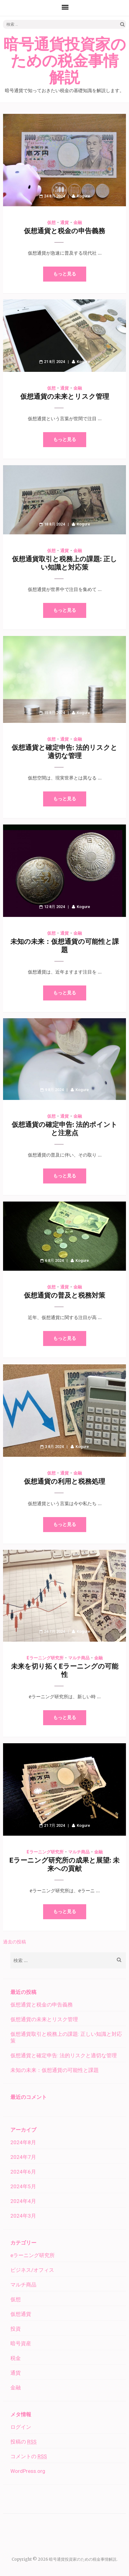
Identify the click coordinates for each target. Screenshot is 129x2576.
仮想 (51, 222)
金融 (77, 222)
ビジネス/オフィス (32, 2270)
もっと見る (64, 274)
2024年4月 (23, 2201)
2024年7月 (23, 2157)
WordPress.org (27, 2471)
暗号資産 (20, 2343)
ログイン (20, 2427)
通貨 (64, 222)
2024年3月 (23, 2216)
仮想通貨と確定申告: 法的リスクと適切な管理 (63, 2055)
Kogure (83, 196)
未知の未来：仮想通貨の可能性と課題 (54, 2070)
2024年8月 (23, 2142)
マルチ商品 (79, 1657)
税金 (15, 2358)
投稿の (23, 2442)
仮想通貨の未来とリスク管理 (64, 396)
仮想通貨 (20, 2314)
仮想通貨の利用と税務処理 (64, 1481)
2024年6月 (23, 2172)
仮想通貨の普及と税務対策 (64, 1295)
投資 (15, 2329)
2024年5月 (23, 2186)
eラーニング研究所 (45, 1657)
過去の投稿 (14, 1942)
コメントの (28, 2456)
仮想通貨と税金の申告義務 (64, 231)
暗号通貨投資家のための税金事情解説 (64, 61)
